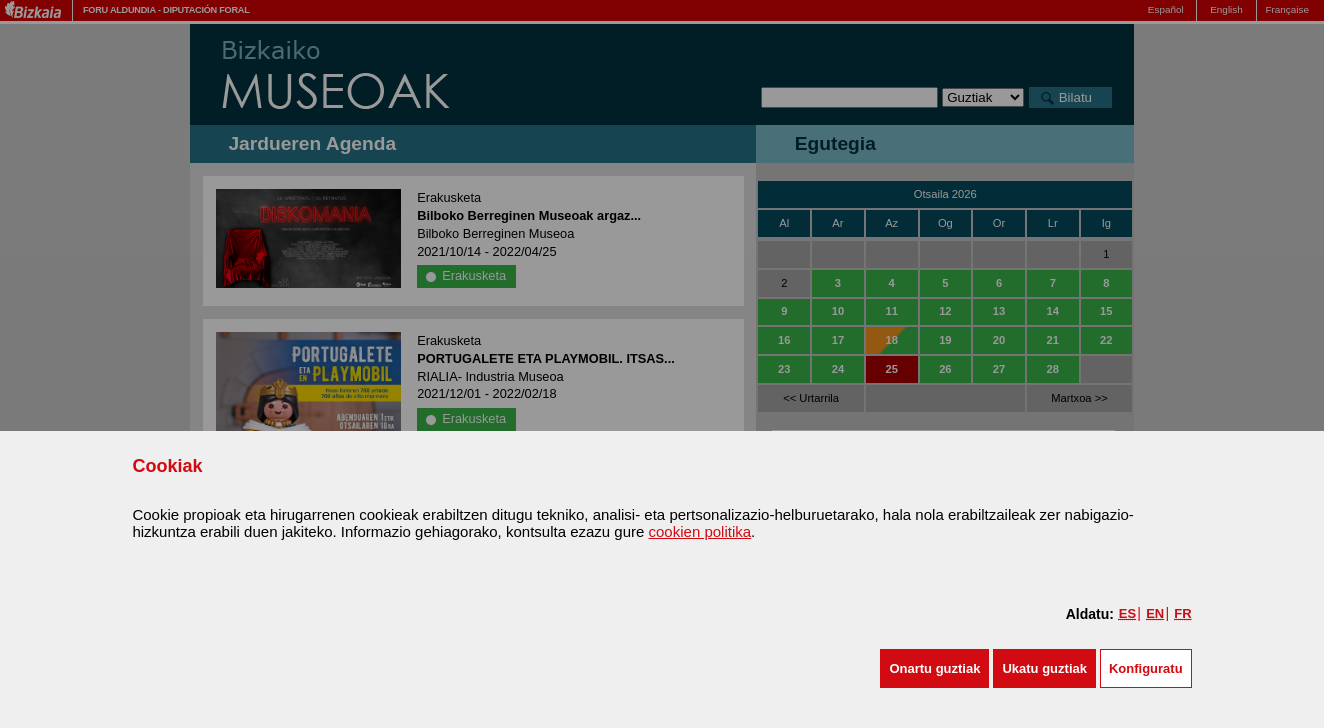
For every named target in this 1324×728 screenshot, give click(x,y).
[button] (934, 668)
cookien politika (700, 531)
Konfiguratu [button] (1146, 668)
